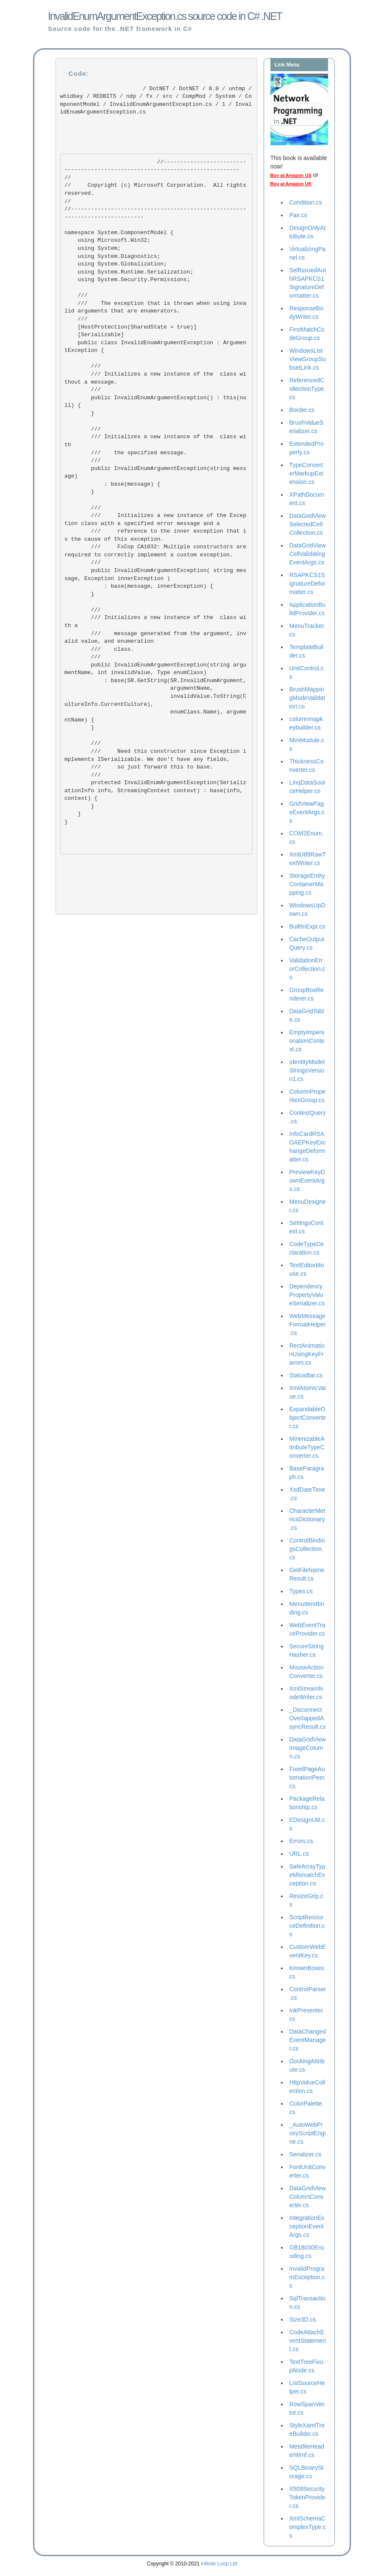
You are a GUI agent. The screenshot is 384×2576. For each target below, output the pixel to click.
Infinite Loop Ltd (219, 2564)
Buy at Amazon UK (291, 183)
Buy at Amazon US (291, 175)
